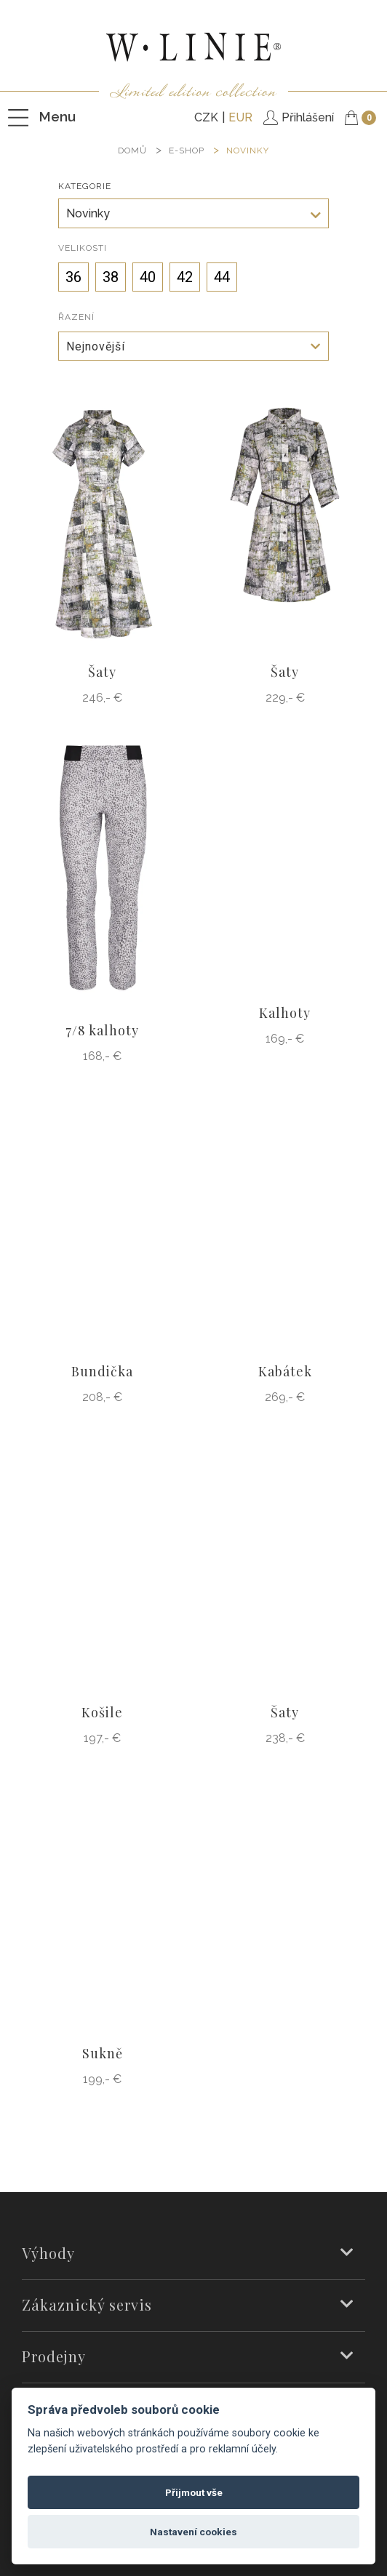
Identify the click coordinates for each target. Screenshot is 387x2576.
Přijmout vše (194, 2492)
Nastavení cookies (193, 2531)
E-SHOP (186, 150)
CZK (206, 117)
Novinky (247, 150)
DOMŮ (132, 150)
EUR (240, 117)
